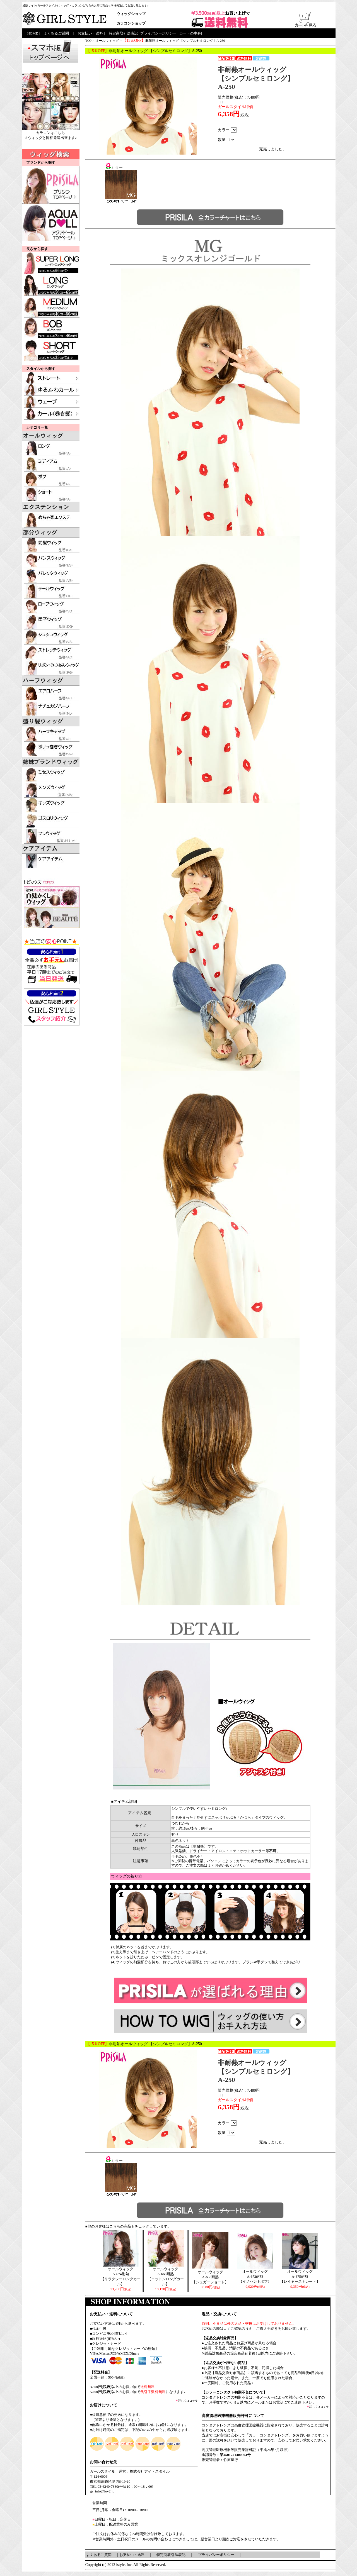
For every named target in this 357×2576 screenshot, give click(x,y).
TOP (88, 41)
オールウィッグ (107, 41)
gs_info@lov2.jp (102, 2491)
